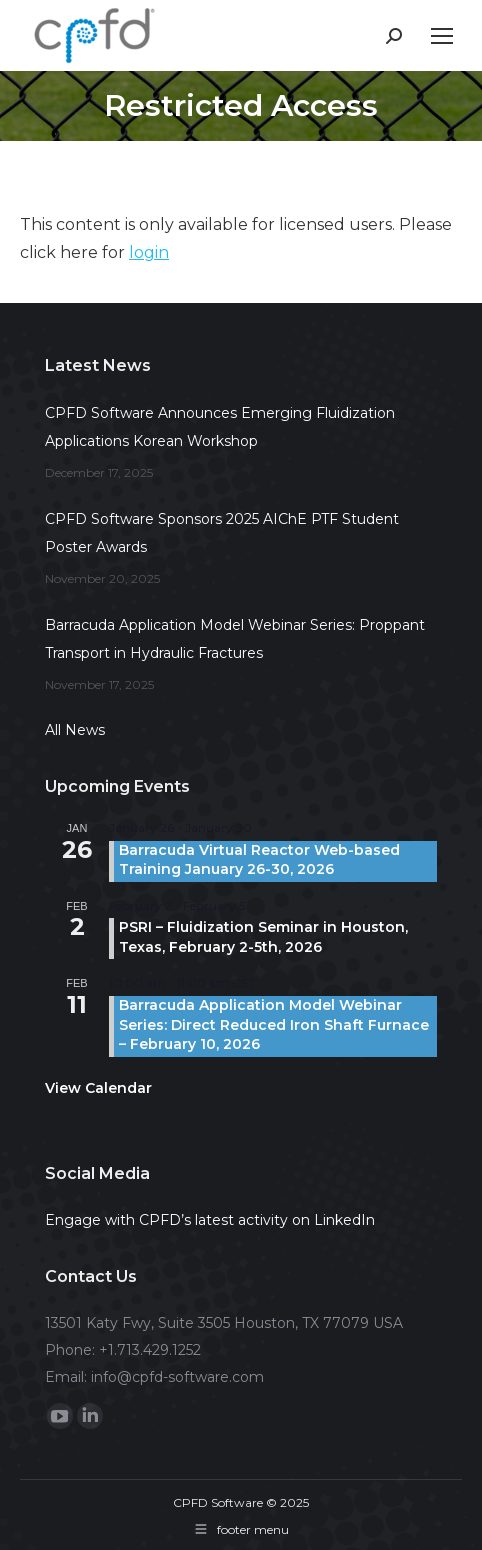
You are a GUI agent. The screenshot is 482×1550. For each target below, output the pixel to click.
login (149, 252)
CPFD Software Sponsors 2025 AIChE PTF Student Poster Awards (222, 533)
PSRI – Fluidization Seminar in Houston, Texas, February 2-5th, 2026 (263, 937)
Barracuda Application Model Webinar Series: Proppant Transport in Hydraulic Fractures (235, 639)
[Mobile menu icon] (442, 36)
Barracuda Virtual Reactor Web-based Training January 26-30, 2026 (259, 860)
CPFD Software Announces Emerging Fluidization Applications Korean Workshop (220, 427)
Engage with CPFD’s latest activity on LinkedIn (210, 1220)
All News (75, 730)
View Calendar (98, 1088)
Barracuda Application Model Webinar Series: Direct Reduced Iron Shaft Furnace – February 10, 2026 (274, 1024)
